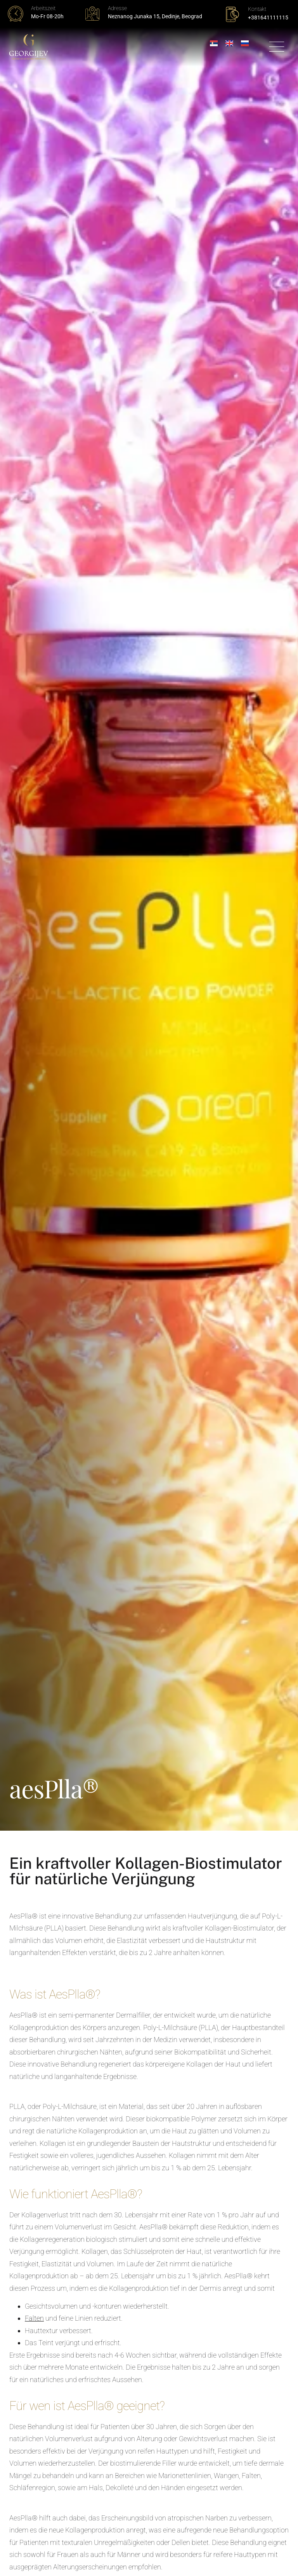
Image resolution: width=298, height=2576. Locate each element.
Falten (34, 2318)
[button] (276, 48)
